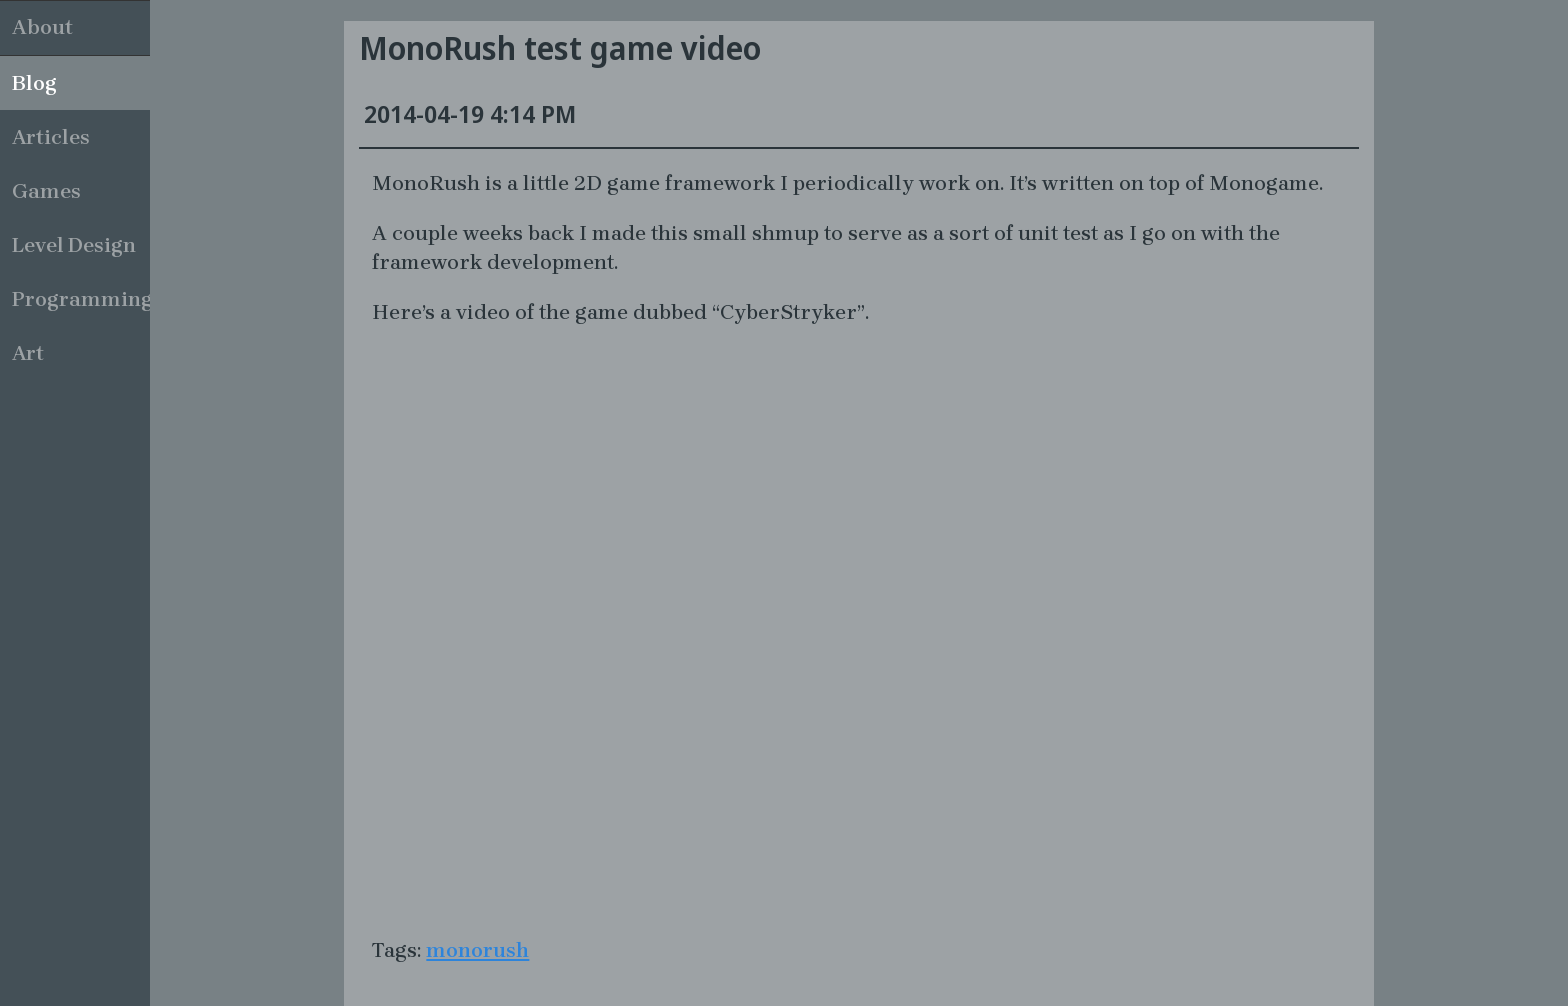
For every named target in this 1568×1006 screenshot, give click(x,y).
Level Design (74, 245)
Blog (34, 83)
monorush (477, 950)
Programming (81, 299)
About (42, 27)
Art (28, 353)
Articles (51, 137)
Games (46, 191)
